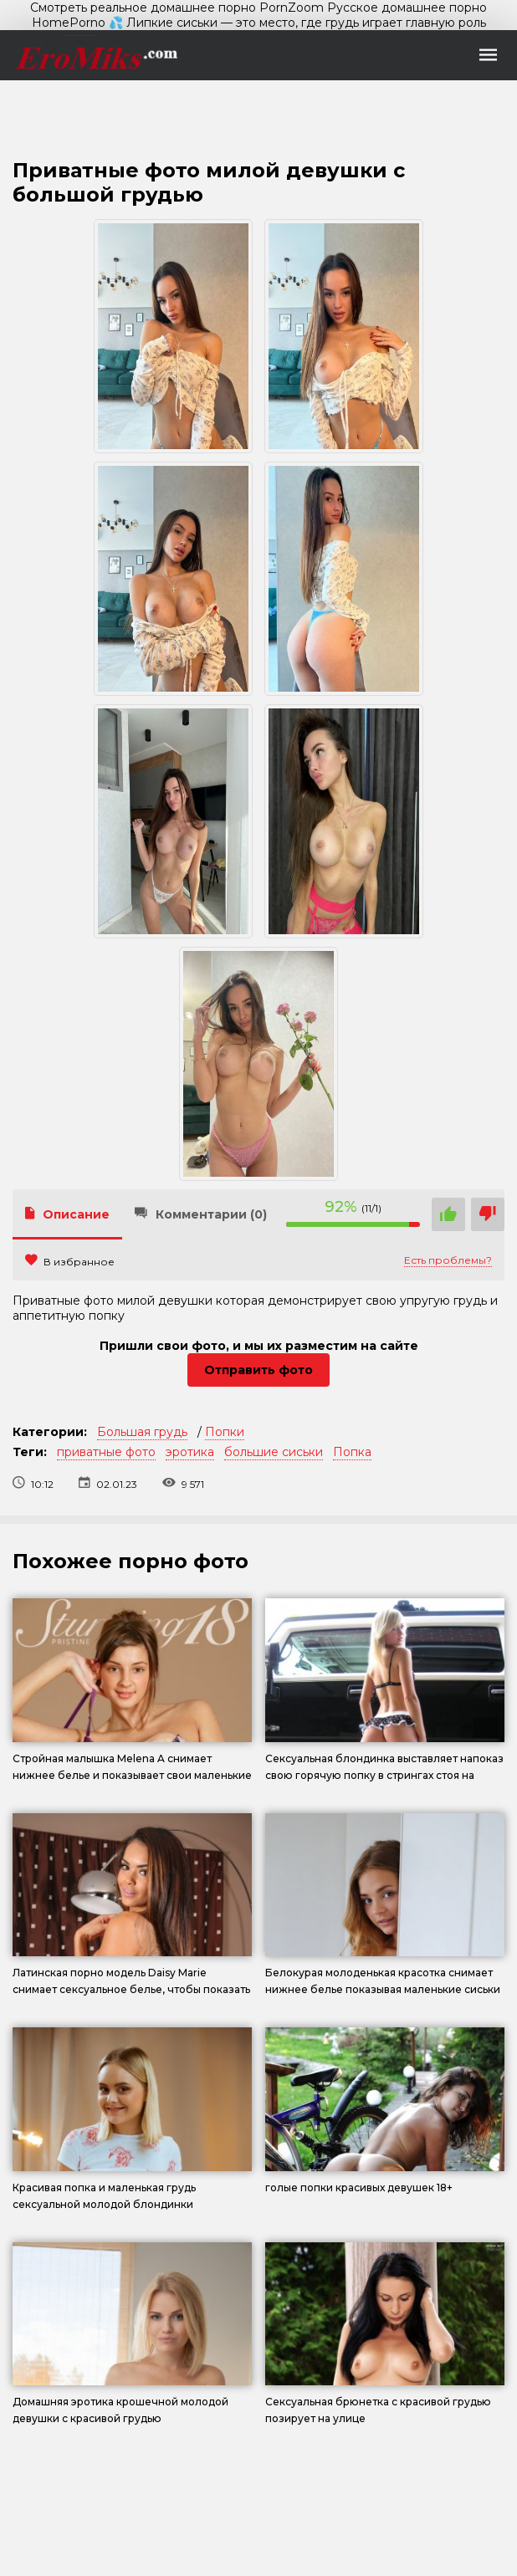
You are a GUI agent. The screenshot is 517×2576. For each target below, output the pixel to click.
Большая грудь (142, 1431)
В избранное (70, 1261)
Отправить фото (258, 1369)
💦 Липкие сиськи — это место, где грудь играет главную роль (297, 22)
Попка (352, 1451)
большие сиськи (273, 1451)
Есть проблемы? (448, 1260)
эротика (190, 1451)
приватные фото (106, 1451)
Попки (224, 1431)
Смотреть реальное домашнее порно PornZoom (177, 7)
